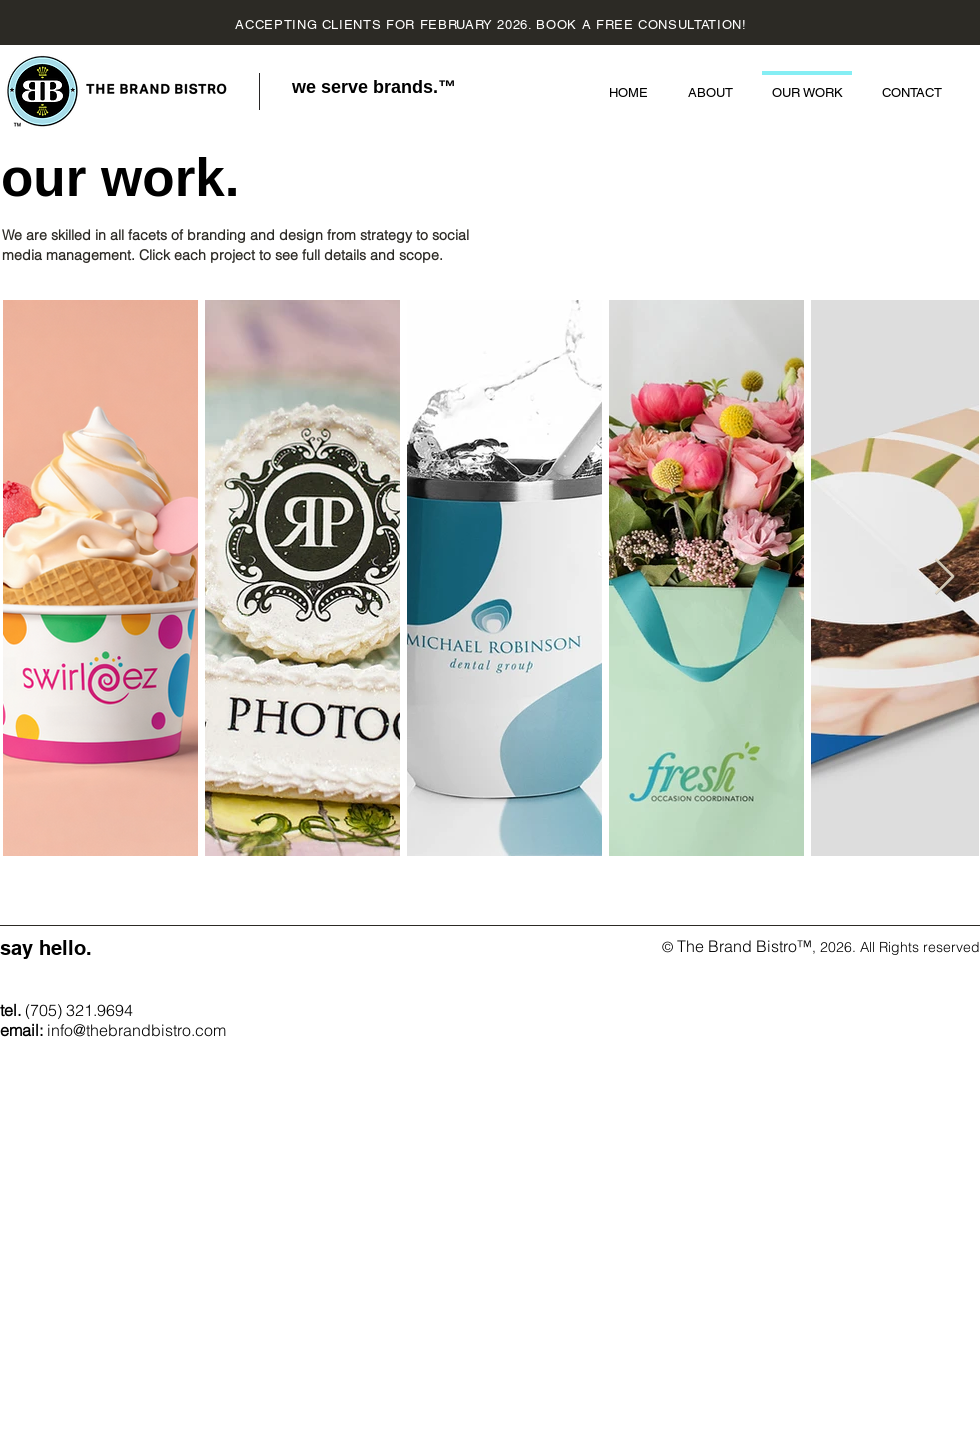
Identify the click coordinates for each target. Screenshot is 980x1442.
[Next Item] (944, 577)
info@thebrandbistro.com (136, 1030)
